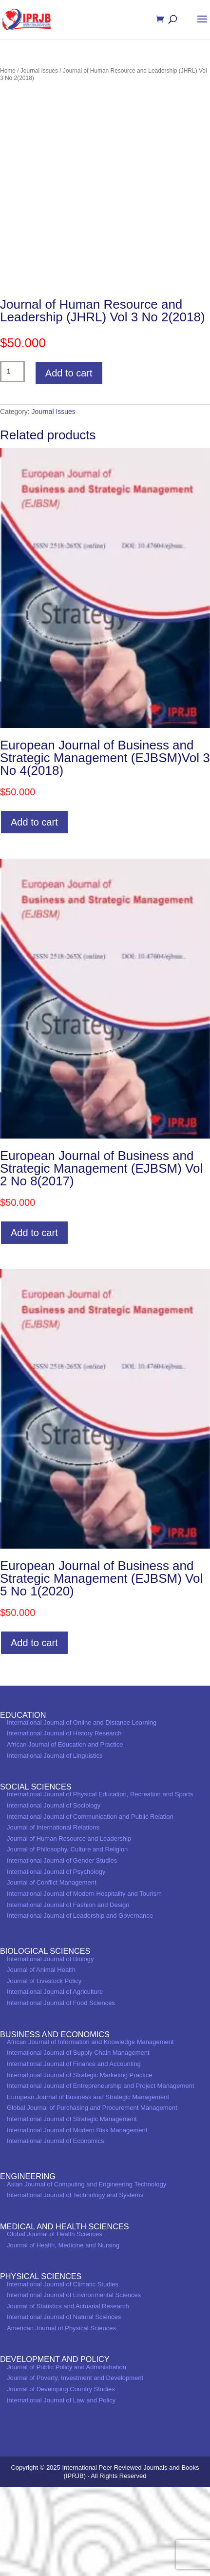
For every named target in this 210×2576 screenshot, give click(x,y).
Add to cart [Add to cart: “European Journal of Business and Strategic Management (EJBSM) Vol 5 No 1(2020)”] (34, 1732)
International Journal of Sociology (53, 1894)
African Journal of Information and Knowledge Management (90, 2130)
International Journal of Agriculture (55, 2080)
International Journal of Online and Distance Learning (81, 1811)
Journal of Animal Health (41, 2059)
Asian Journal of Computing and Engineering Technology (86, 2273)
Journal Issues (39, 70)
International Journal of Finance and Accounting (74, 2152)
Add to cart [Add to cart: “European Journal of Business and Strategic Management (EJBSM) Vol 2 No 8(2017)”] (34, 1321)
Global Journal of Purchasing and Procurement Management (92, 2197)
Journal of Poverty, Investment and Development (75, 2467)
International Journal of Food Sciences (61, 2091)
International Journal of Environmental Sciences (74, 2384)
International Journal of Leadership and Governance (80, 2004)
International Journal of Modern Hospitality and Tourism (84, 1982)
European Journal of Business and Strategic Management (88, 2185)
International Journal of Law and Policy (61, 2489)
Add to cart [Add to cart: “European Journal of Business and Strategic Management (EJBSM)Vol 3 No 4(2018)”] (34, 911)
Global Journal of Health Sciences (54, 2323)
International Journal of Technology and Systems (75, 2284)
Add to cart (69, 461)
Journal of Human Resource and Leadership (69, 1927)
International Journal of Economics (55, 2230)
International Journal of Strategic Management (72, 2208)
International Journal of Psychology (56, 1960)
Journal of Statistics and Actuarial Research (68, 2395)
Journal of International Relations (53, 1916)
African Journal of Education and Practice (65, 1833)
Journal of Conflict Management (51, 1971)
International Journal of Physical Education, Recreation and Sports (100, 1883)
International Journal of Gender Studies (62, 1949)
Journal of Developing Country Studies (61, 2477)
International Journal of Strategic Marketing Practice (79, 2163)
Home (8, 70)
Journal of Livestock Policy (44, 2069)
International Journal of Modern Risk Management (77, 2218)
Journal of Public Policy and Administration (66, 2455)
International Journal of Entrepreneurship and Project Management (100, 2175)
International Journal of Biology (50, 2047)
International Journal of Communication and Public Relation (90, 1905)
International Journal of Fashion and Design (68, 1993)
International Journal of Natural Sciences (64, 2406)
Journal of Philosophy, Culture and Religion (67, 1938)
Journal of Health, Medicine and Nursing (63, 2334)
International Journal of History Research (64, 1822)
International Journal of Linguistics (55, 1844)
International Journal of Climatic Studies (62, 2373)
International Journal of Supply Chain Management (78, 2141)
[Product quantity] (12, 460)
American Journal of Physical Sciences (61, 2416)
